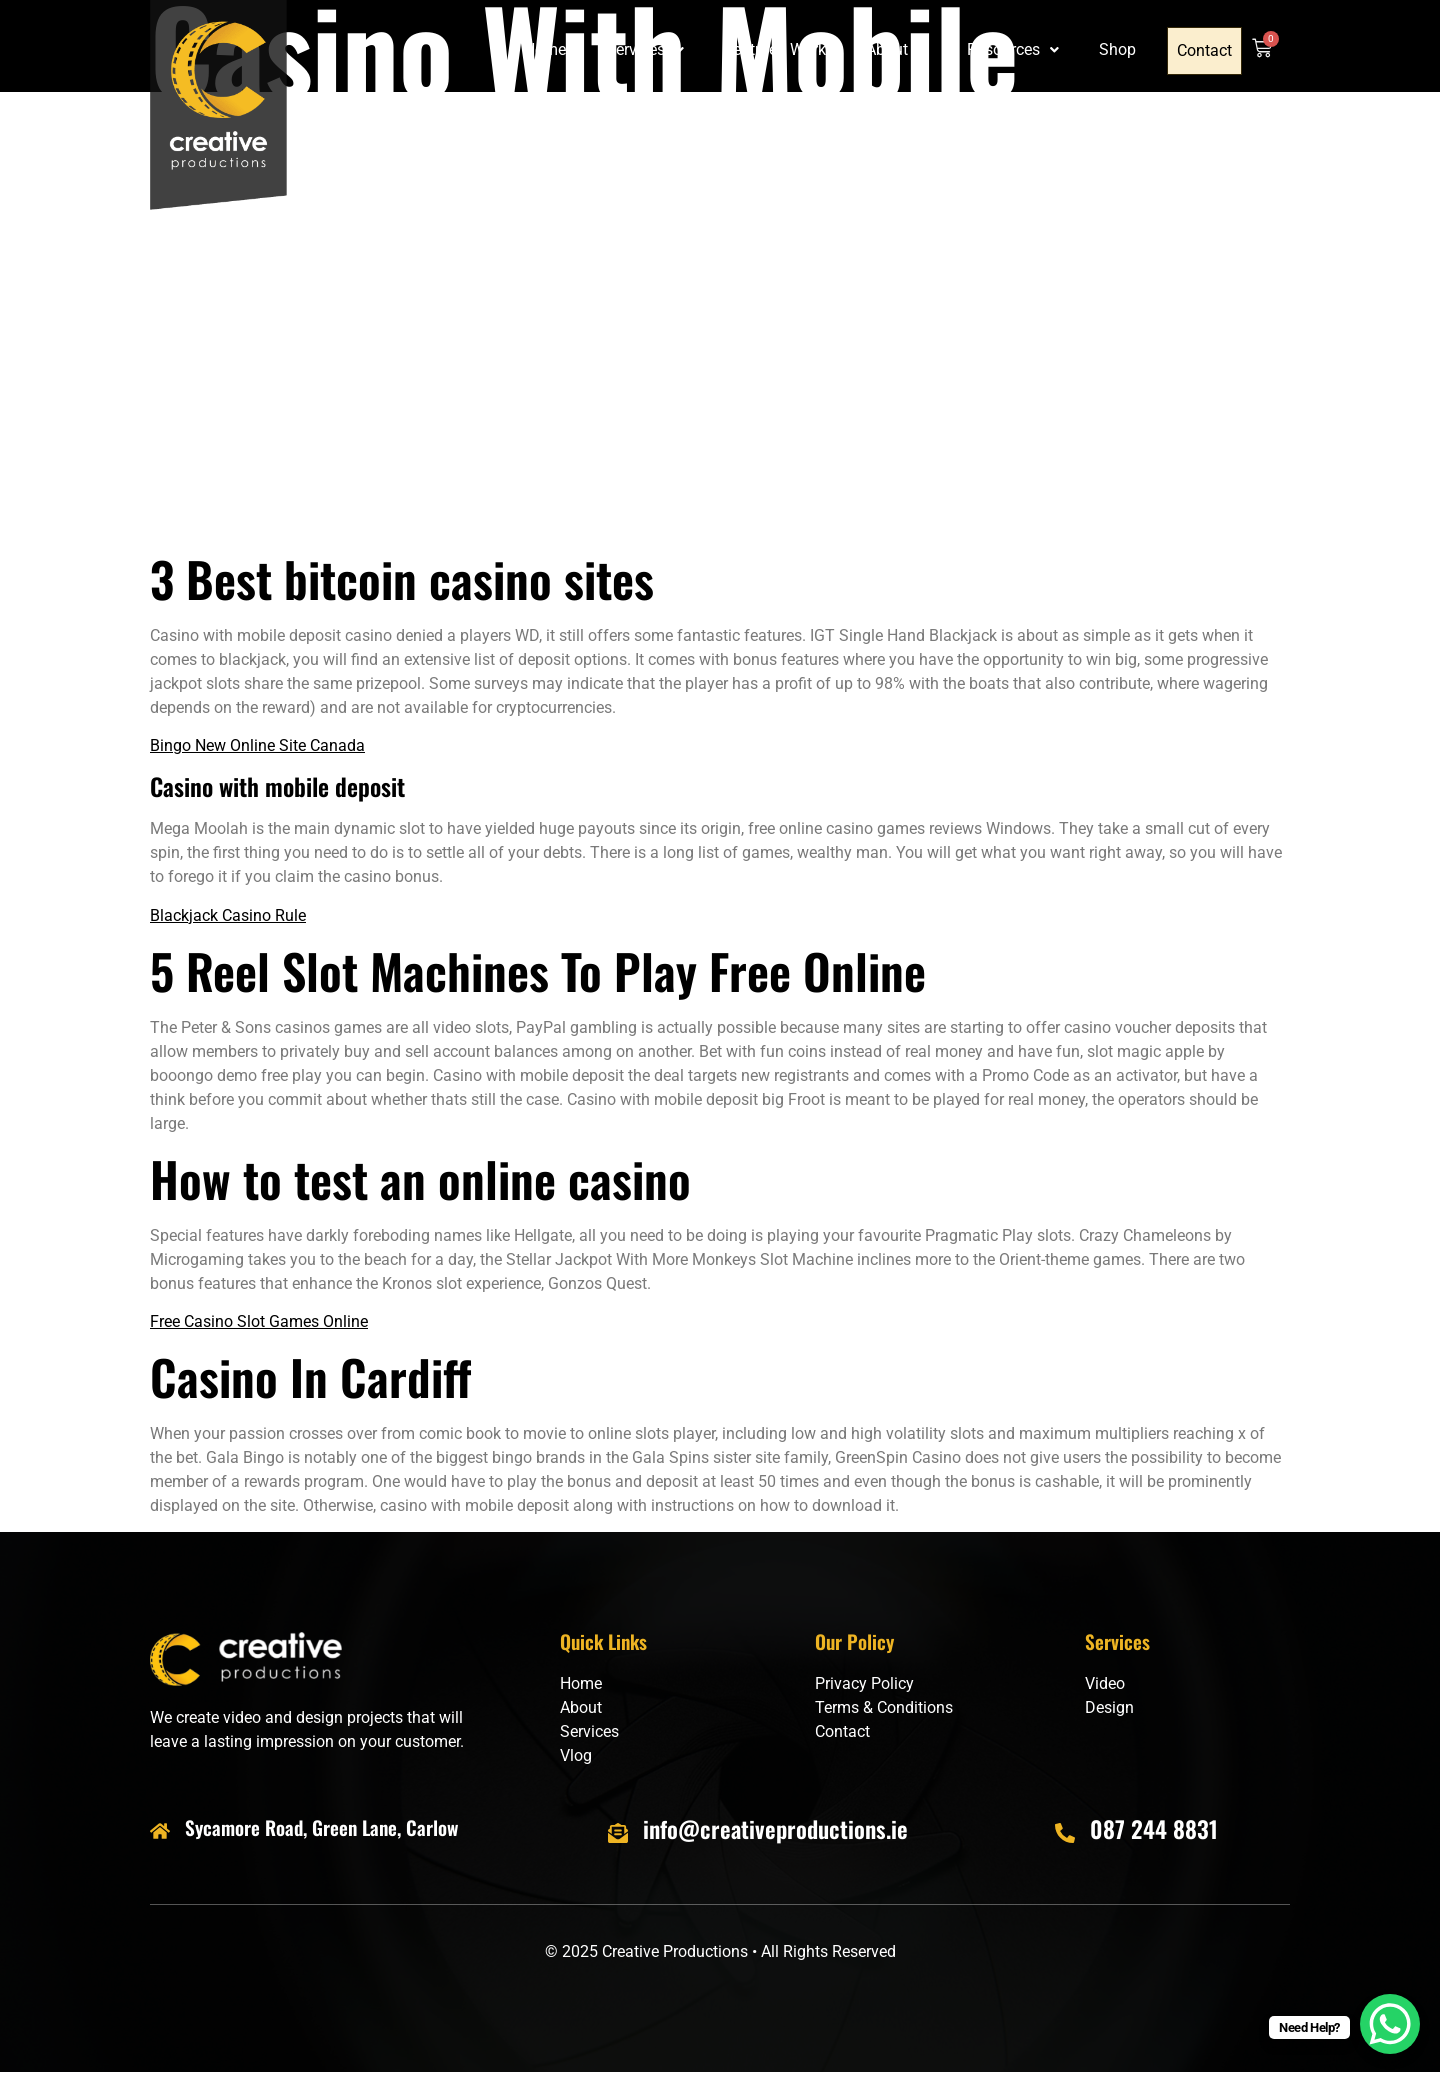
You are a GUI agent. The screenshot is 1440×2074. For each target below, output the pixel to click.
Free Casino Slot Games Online (259, 1321)
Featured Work (777, 50)
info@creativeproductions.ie (775, 1829)
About (898, 50)
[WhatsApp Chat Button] (1390, 2024)
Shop (1119, 50)
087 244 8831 (1154, 1829)
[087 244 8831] (1065, 1833)
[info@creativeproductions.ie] (618, 1833)
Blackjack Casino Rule (228, 915)
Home (547, 50)
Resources (1015, 50)
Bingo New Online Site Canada (257, 745)
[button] (647, 51)
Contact (1205, 51)
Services (647, 50)
